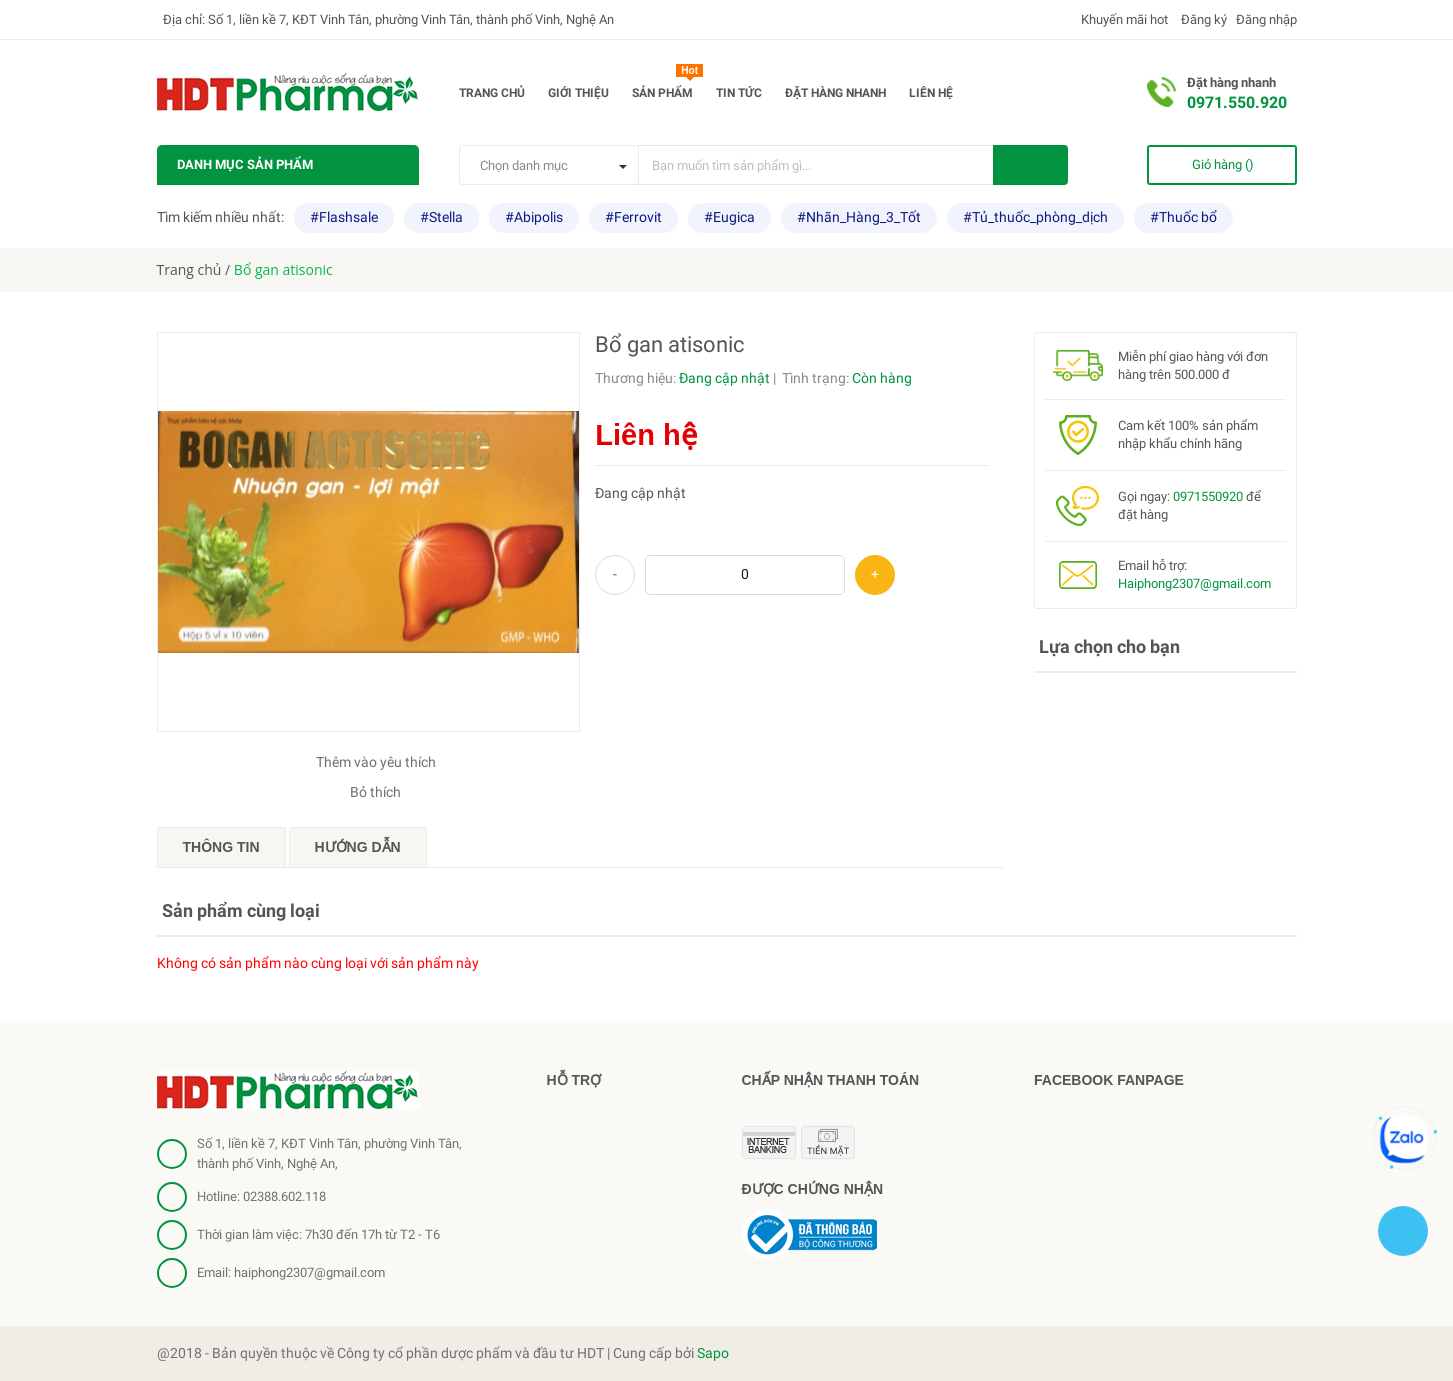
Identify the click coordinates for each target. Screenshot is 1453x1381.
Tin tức (739, 93)
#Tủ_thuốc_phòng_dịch (1035, 217)
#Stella (441, 217)
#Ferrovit (633, 217)
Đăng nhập (1266, 19)
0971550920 (1208, 496)
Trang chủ (492, 93)
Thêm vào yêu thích (376, 762)
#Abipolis (534, 217)
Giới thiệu (578, 93)
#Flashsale (344, 217)
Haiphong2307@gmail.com (1194, 583)
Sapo (713, 1353)
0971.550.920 (1237, 102)
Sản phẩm (667, 89)
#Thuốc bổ (1183, 217)
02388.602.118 (284, 1196)
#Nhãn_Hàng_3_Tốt (859, 217)
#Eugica (729, 217)
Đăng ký (1202, 19)
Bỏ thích (375, 792)
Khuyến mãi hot (1123, 19)
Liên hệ (931, 93)
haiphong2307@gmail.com (309, 1272)
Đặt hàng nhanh (835, 93)
